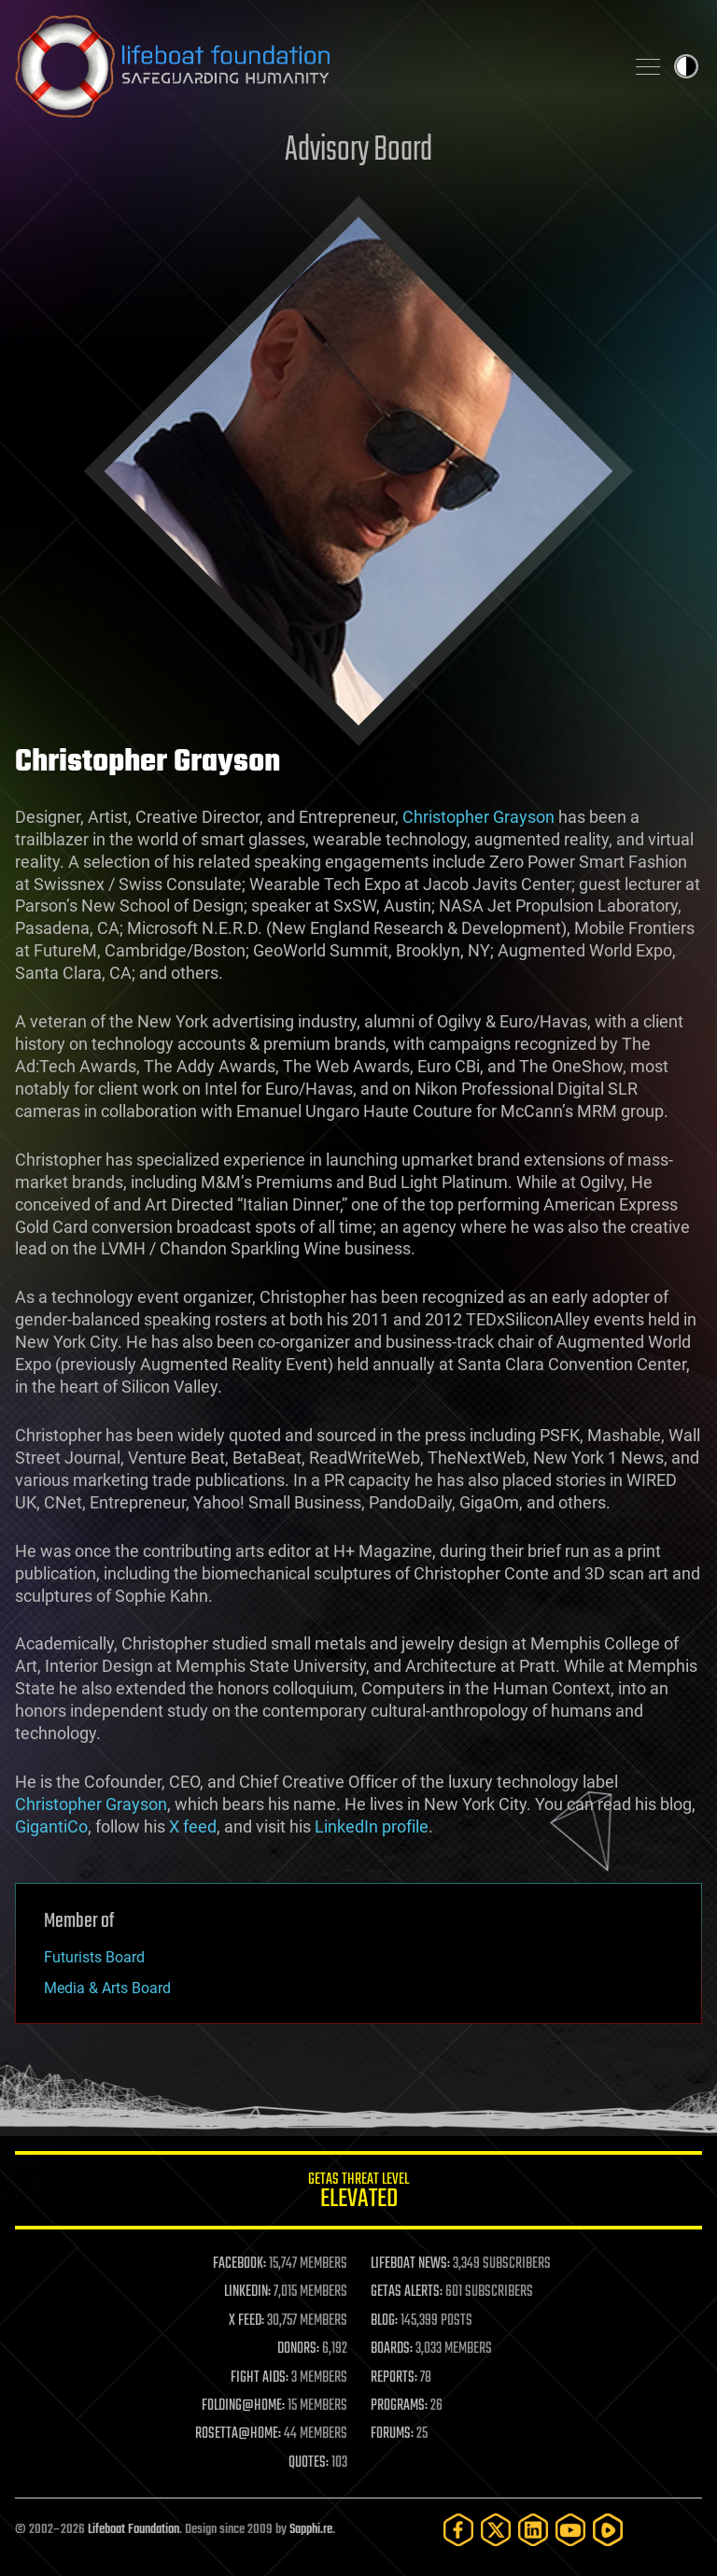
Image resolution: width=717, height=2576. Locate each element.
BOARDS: (392, 2349)
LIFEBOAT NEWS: (410, 2264)
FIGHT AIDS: (259, 2378)
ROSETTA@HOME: (238, 2434)
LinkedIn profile (372, 1826)
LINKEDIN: (247, 2292)
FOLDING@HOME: (243, 2406)
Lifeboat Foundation (133, 2530)
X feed (193, 1826)
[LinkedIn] (533, 2529)
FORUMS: (392, 2434)
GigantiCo (51, 1826)
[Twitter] (496, 2529)
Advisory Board (358, 150)
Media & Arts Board (107, 1988)
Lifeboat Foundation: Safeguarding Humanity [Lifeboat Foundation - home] (312, 66)
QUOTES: (308, 2463)
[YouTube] (570, 2529)
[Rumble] (608, 2529)
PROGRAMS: (399, 2406)
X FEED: (246, 2321)
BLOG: (384, 2321)
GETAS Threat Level (358, 2193)
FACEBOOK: (239, 2264)
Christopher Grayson (478, 817)
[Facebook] (458, 2529)
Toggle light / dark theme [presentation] (686, 66)
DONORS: (298, 2349)
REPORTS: (394, 2378)
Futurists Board (94, 1957)
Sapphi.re (310, 2530)
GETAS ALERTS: (407, 2292)
